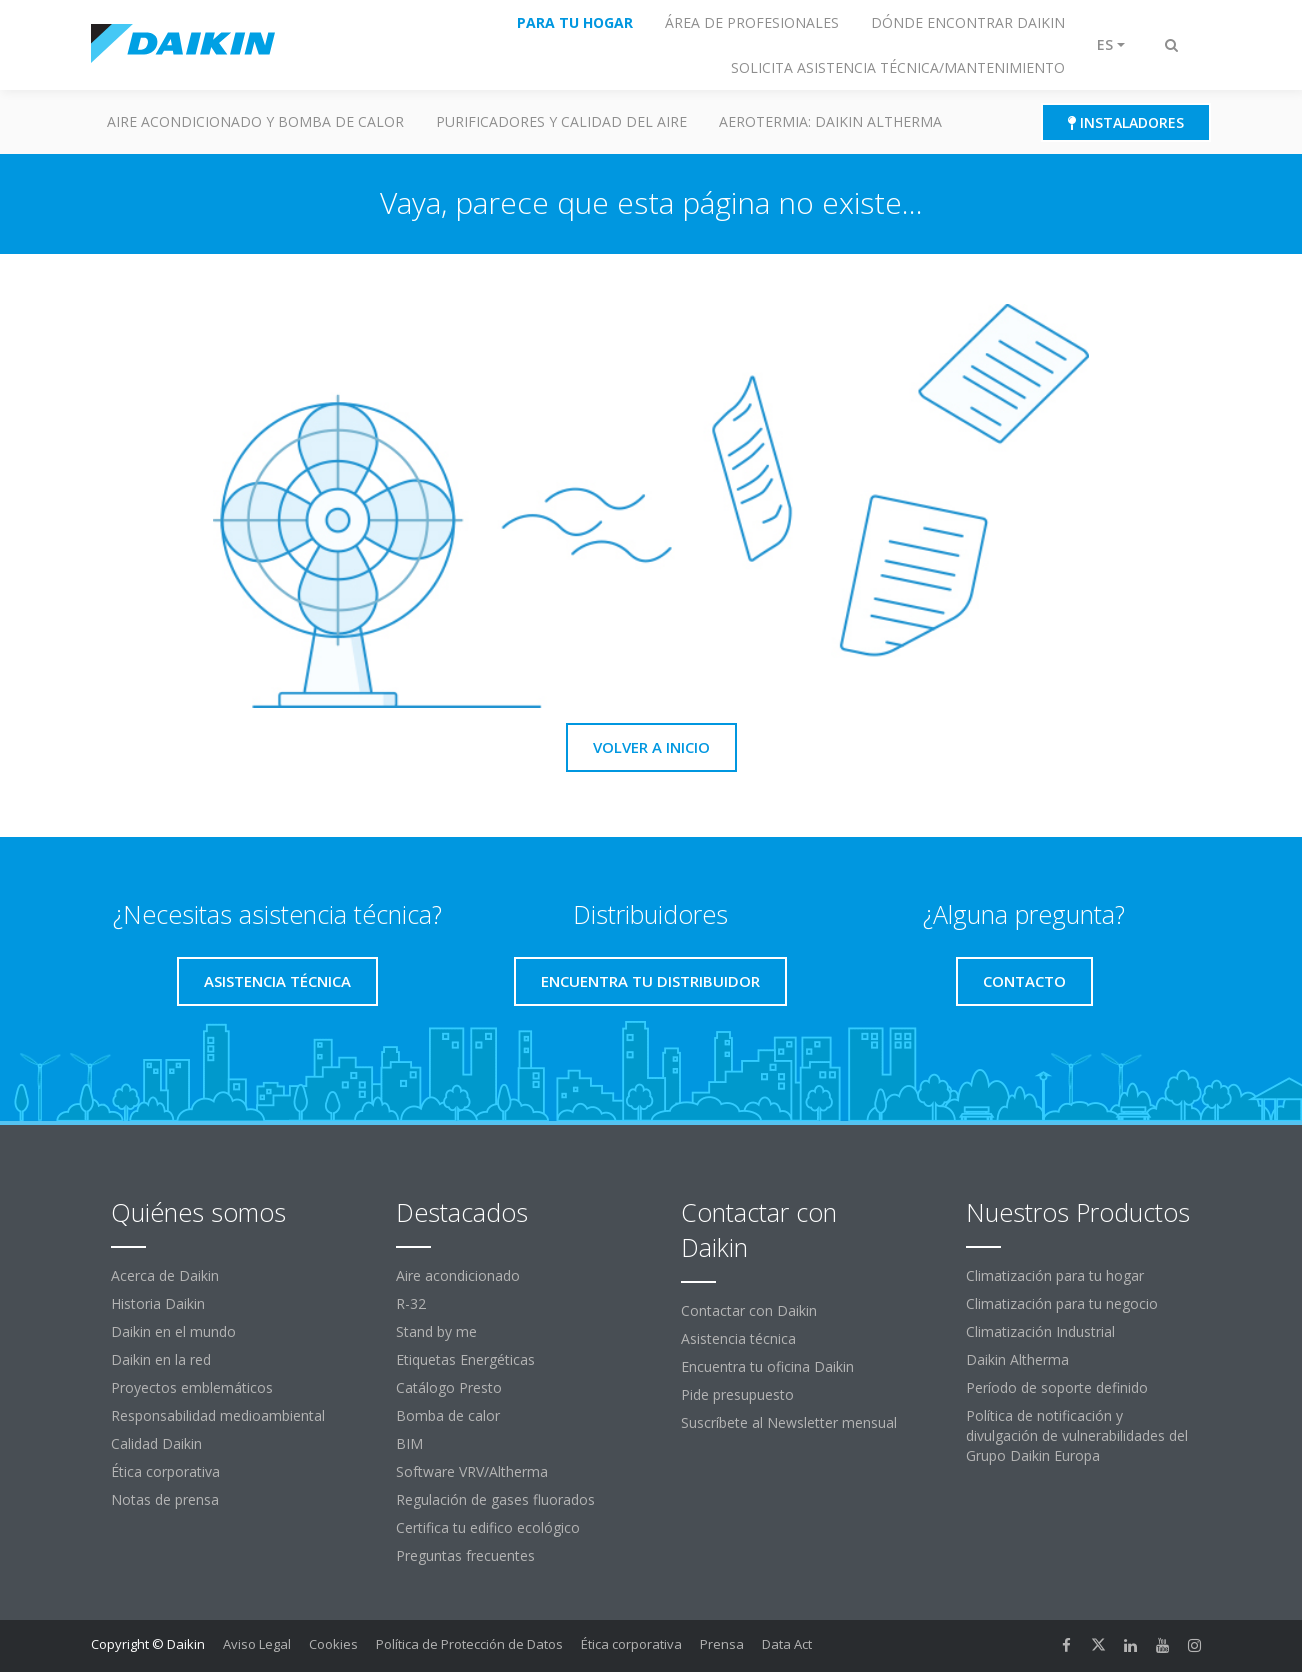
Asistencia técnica (738, 1338)
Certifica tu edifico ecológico (488, 1527)
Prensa (722, 1644)
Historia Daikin (158, 1303)
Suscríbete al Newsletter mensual (789, 1422)
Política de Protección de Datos (469, 1644)
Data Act (787, 1644)
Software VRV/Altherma (472, 1471)
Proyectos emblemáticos (192, 1387)
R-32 (411, 1303)
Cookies (333, 1644)
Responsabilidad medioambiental (218, 1415)
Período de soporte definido (1057, 1387)
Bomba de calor (448, 1415)
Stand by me (436, 1331)
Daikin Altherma (1017, 1359)
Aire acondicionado (458, 1275)
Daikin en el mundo (173, 1331)
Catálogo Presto (449, 1387)
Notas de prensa (165, 1499)
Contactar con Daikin (749, 1310)
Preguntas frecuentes (465, 1555)
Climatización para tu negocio (1062, 1303)
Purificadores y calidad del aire (561, 121)
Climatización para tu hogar (1055, 1275)
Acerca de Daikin (165, 1275)
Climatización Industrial (1040, 1331)
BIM (409, 1443)
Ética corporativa (165, 1471)
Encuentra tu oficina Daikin (767, 1366)
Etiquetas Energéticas (465, 1359)
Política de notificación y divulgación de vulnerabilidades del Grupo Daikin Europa (1077, 1435)
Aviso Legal (257, 1644)
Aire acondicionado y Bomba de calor (255, 121)
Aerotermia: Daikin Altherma (830, 121)
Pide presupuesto (737, 1394)
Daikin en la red (161, 1359)
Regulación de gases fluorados (495, 1499)
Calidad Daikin (156, 1443)
